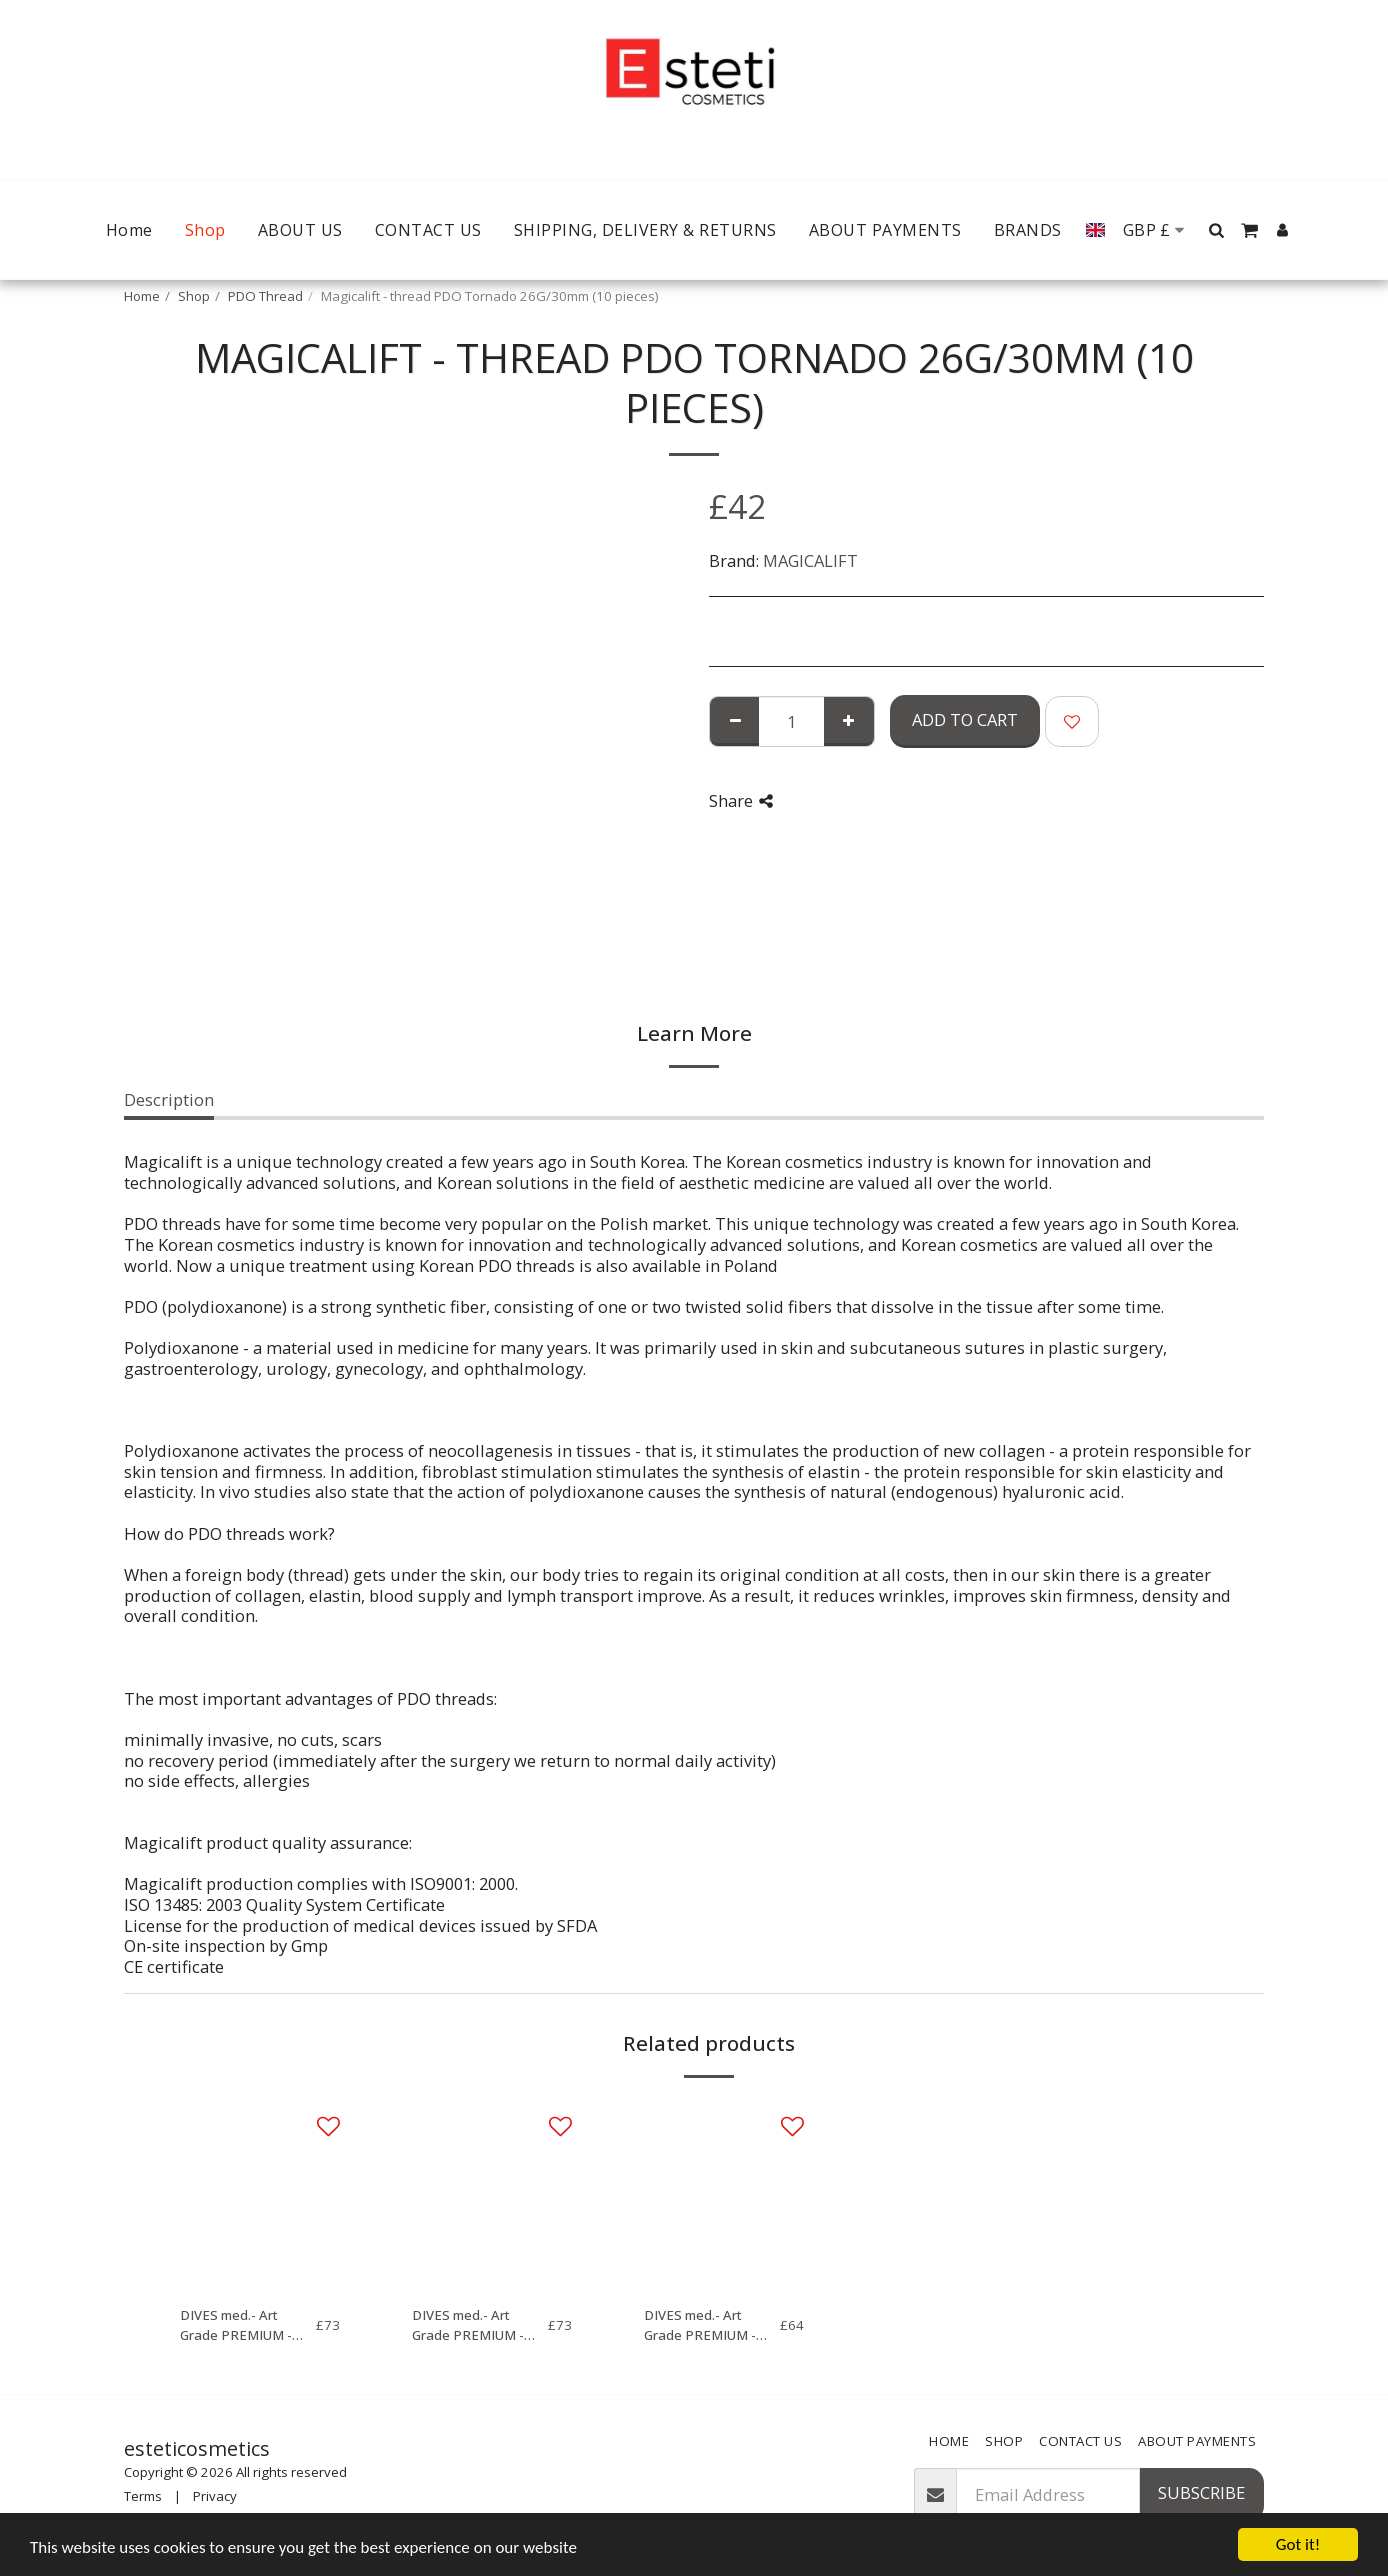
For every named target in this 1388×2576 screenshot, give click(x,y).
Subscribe (1201, 2492)
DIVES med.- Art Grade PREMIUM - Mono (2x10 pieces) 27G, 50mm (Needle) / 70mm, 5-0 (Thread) (711, 2326)
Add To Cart (965, 719)
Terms (143, 2496)
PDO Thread (265, 296)
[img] (260, 2194)
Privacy (215, 2496)
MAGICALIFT (810, 560)
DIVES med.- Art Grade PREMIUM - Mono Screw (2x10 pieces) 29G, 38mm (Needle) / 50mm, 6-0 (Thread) (245, 2326)
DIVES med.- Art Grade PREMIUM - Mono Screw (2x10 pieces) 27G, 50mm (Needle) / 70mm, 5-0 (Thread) (477, 2326)
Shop (194, 296)
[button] (1217, 230)
